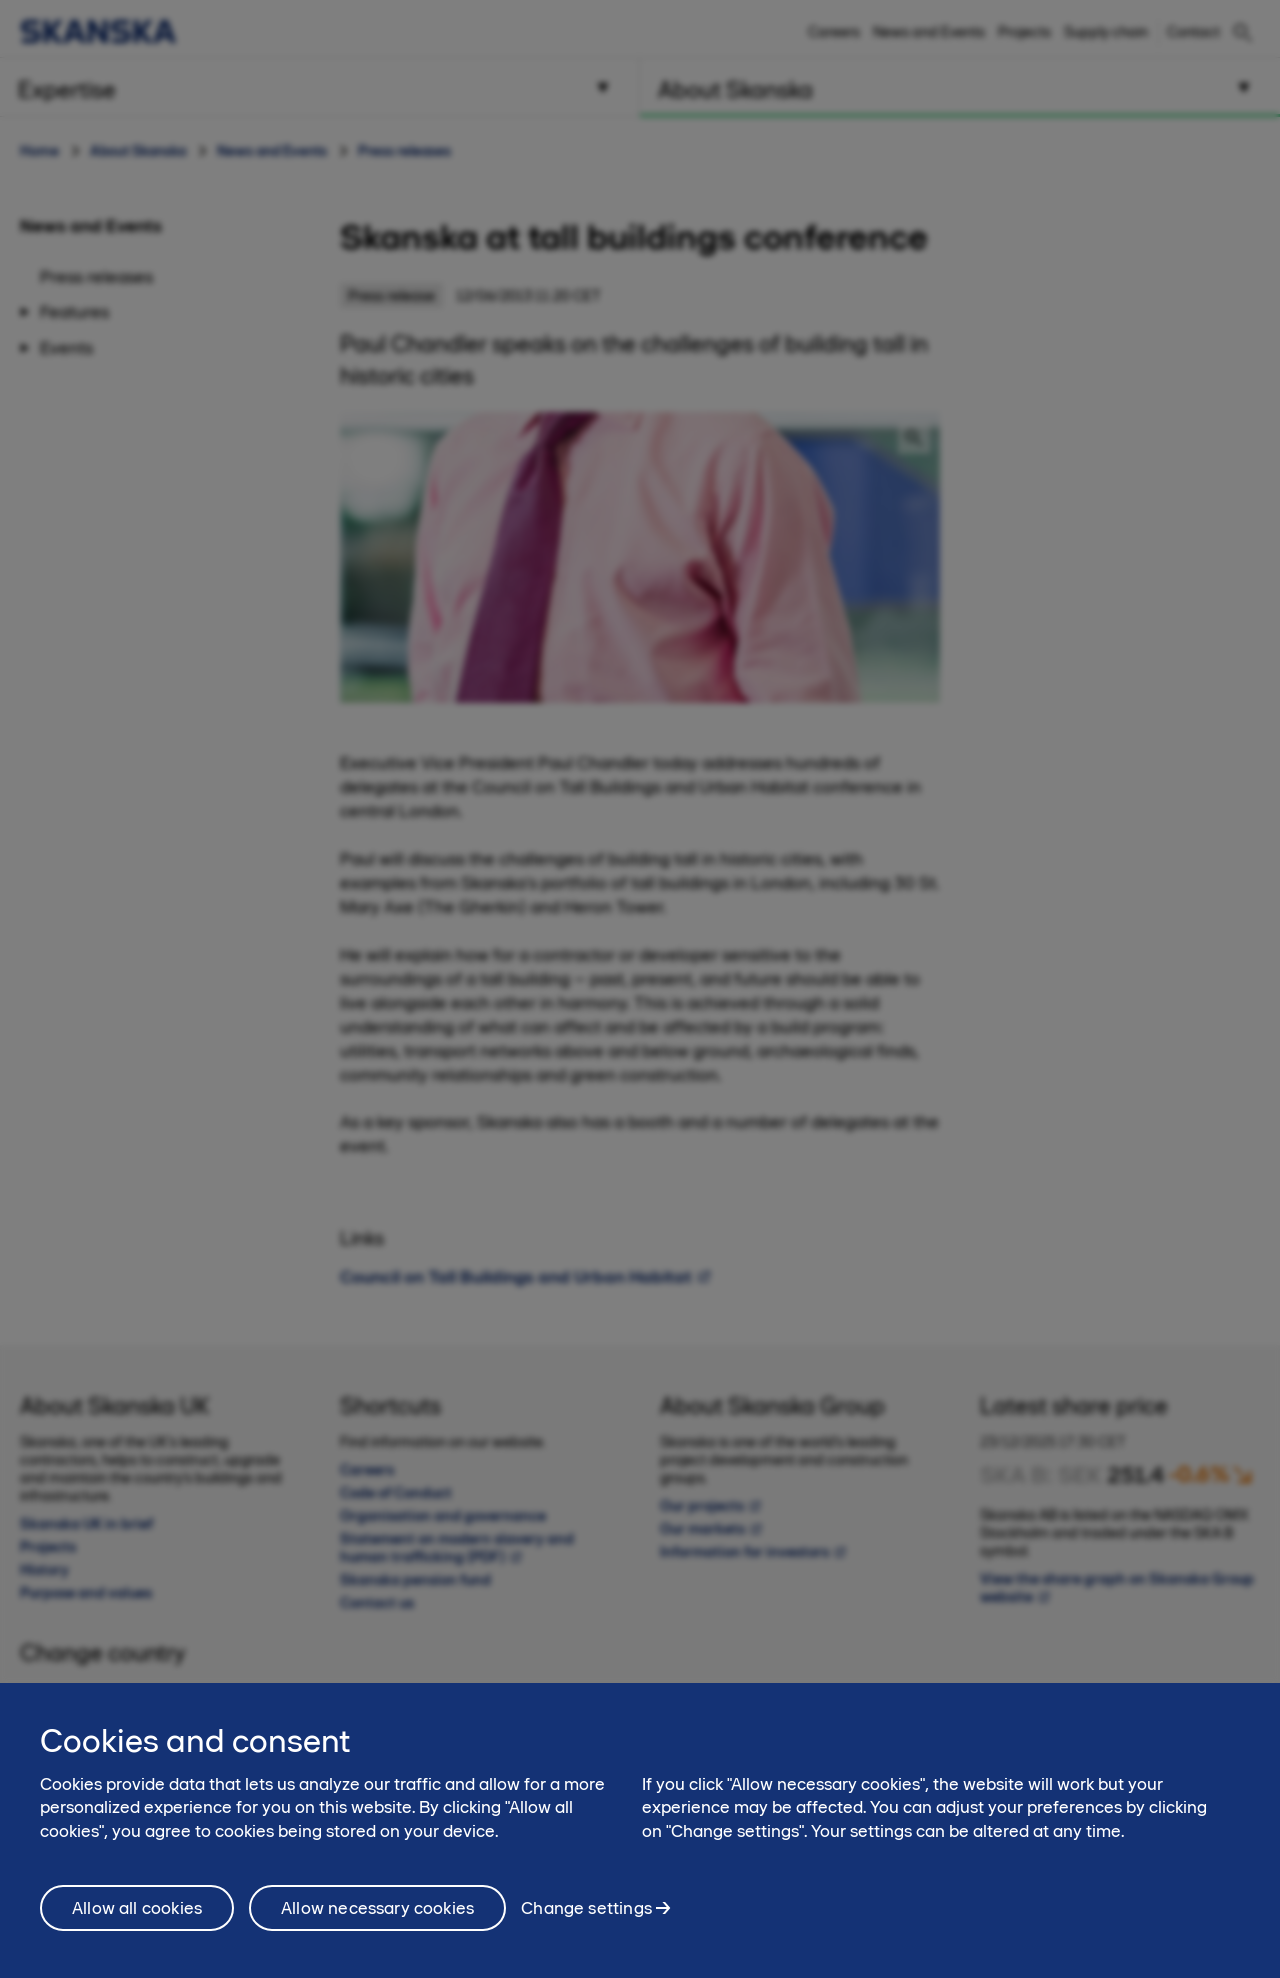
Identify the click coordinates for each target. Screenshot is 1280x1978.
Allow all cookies (137, 1928)
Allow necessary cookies (377, 1928)
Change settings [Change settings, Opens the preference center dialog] (586, 1928)
